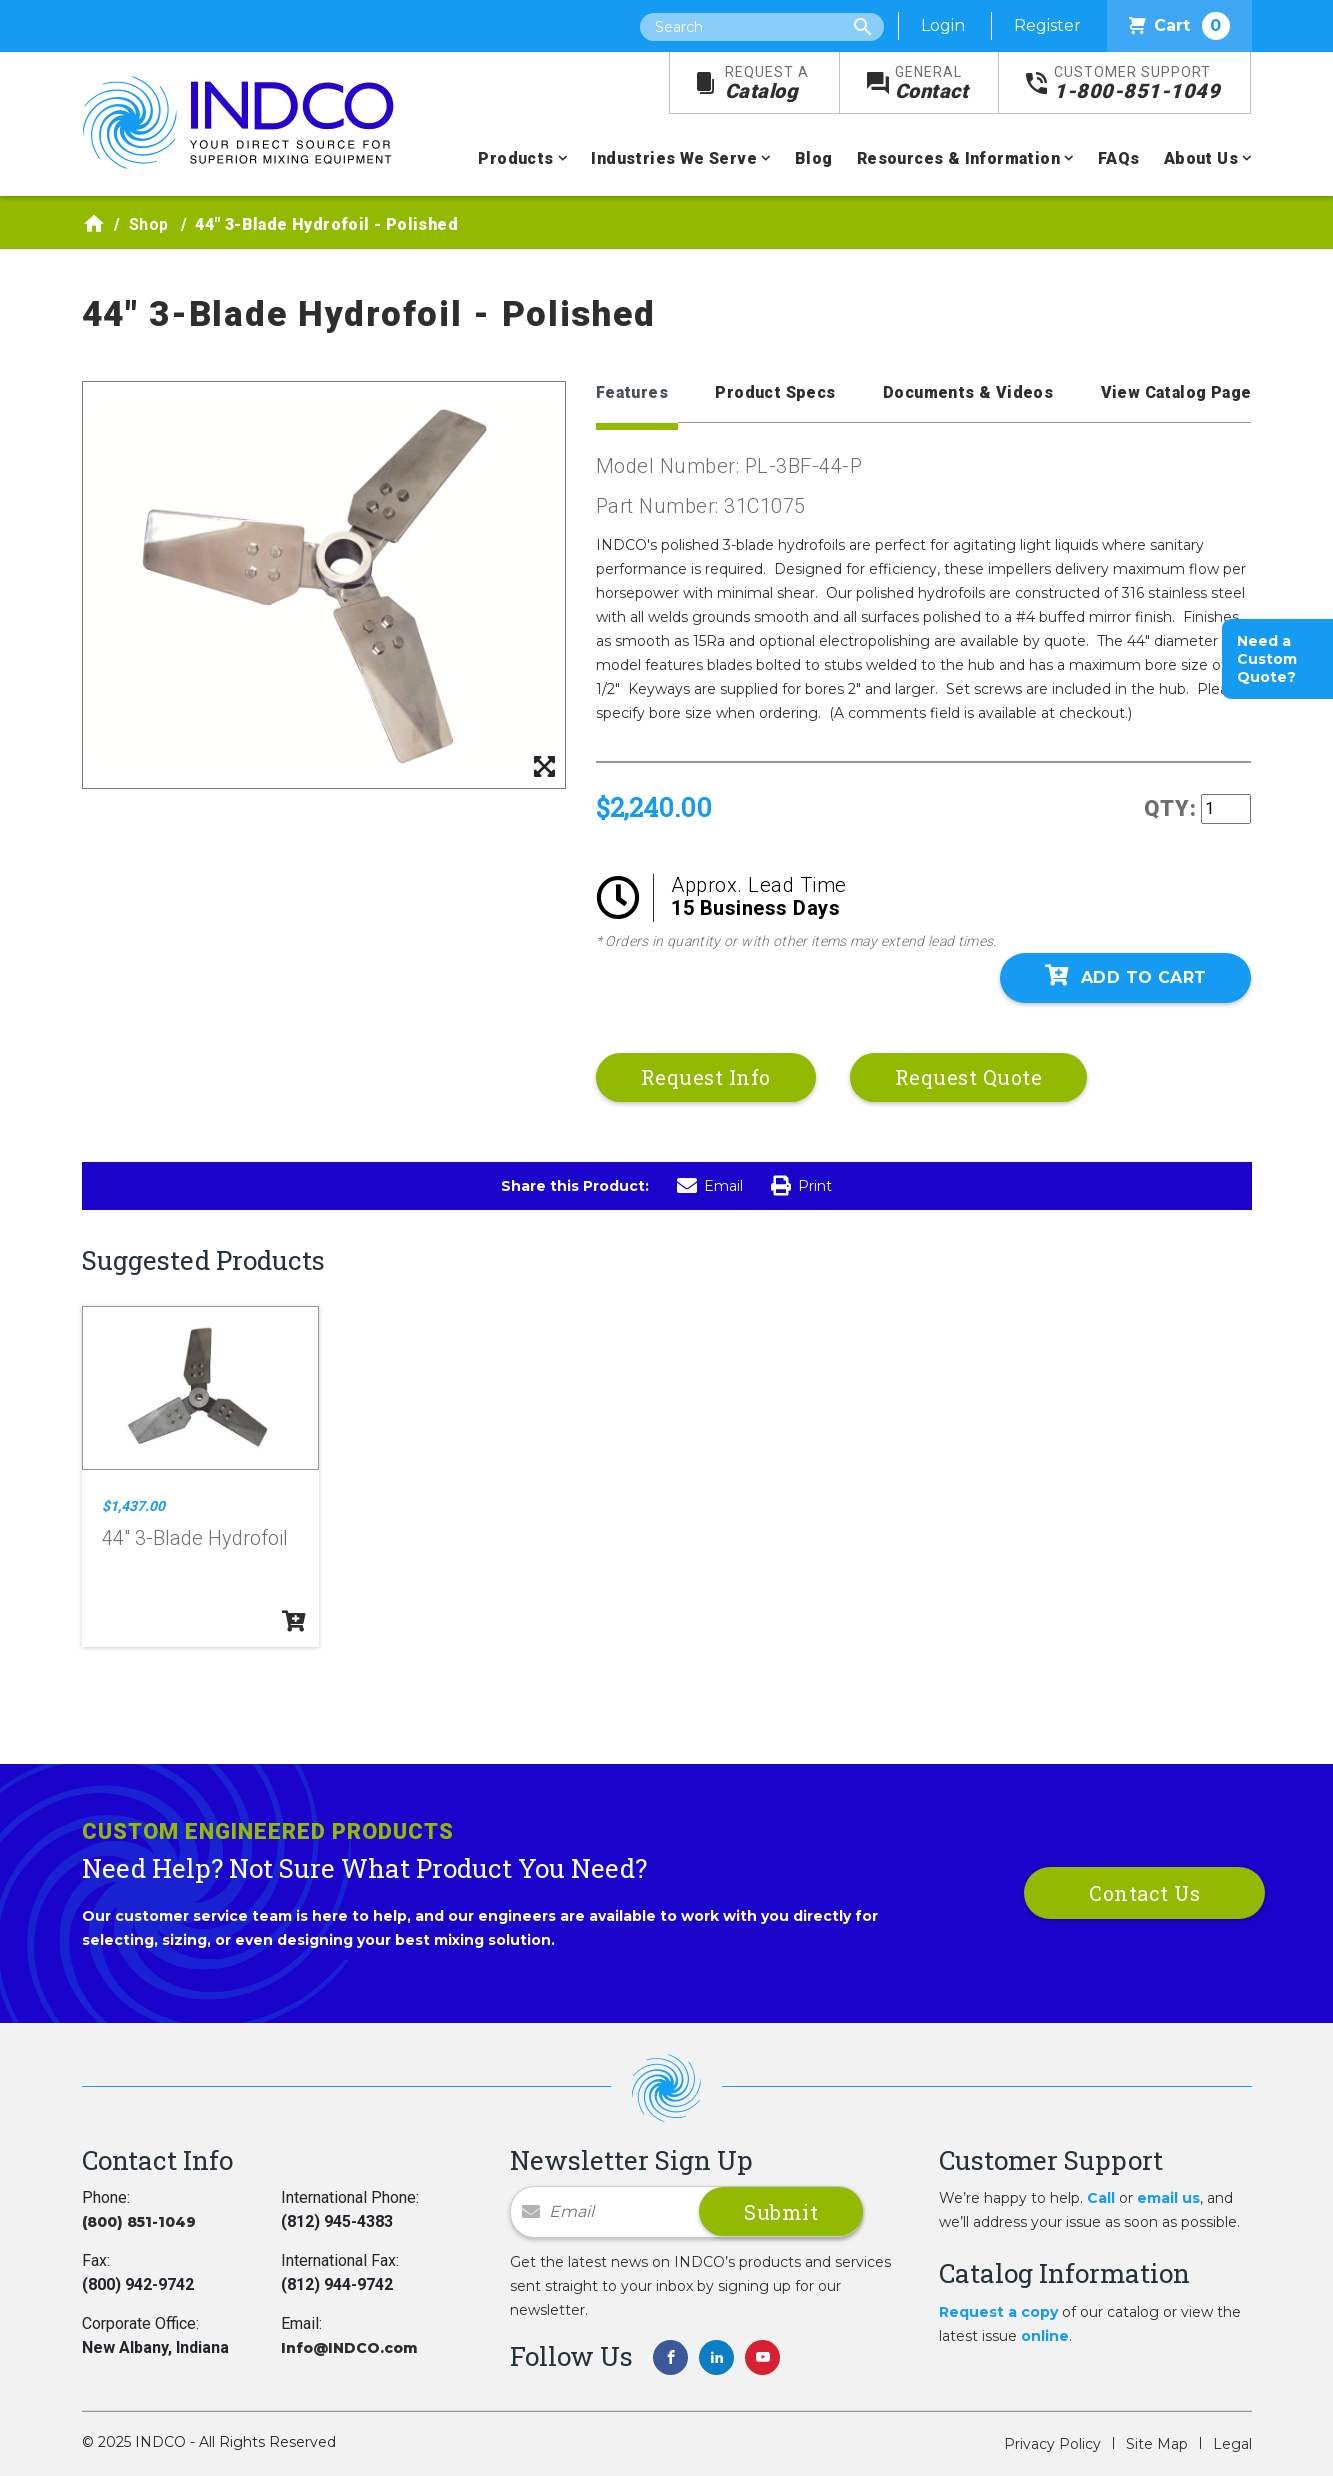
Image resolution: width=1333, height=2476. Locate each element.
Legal (1232, 2444)
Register (1047, 25)
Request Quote (969, 1077)
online (1045, 2336)
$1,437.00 (133, 1506)
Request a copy (998, 2312)
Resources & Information (958, 158)
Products (515, 158)
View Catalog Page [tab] (1176, 392)
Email (710, 1186)
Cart (1179, 26)
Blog (814, 158)
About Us (1201, 158)
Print (801, 1186)
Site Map (1157, 2444)
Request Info (706, 1077)
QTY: (1170, 808)
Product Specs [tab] (775, 392)
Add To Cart (1126, 976)
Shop (149, 224)
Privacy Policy (1052, 2444)
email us (1168, 2198)
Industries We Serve (674, 158)
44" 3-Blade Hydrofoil (195, 1538)
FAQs (1119, 158)
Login (943, 25)
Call (1101, 2198)
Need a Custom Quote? (1267, 659)
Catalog (767, 83)
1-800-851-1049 (1137, 83)
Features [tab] (632, 392)
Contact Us (1144, 1893)
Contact (932, 83)
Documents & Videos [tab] (968, 392)
